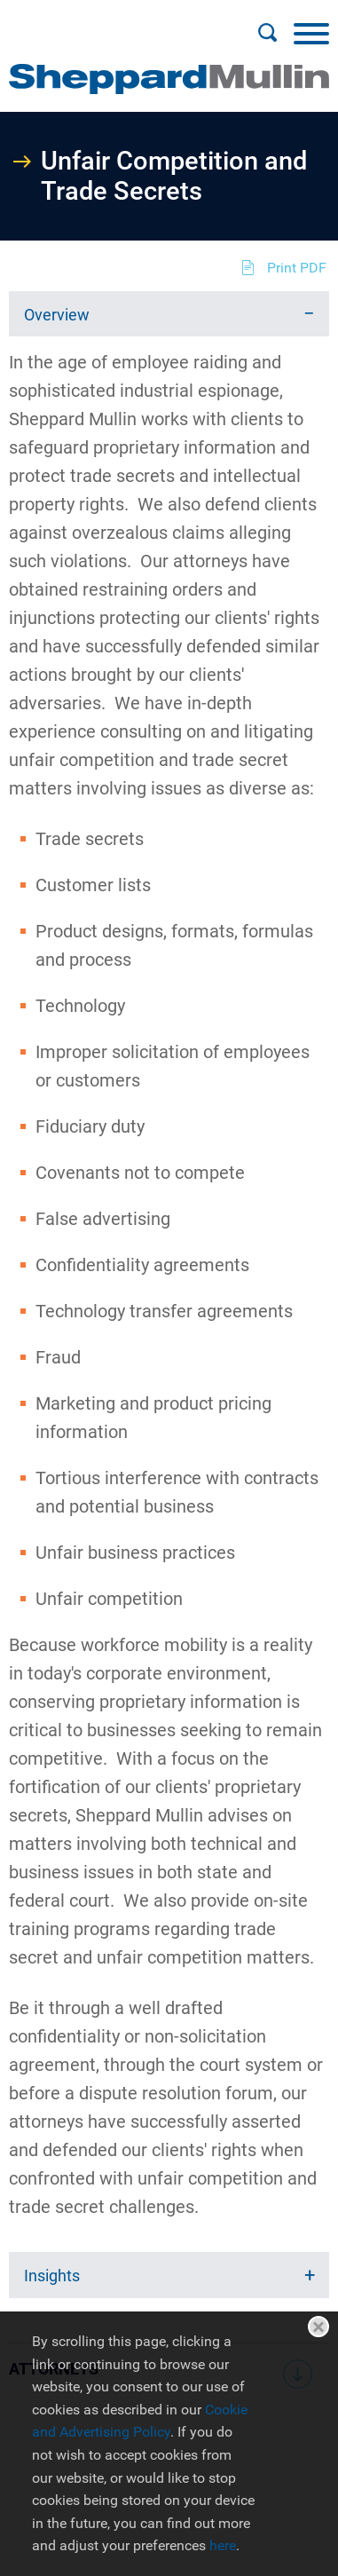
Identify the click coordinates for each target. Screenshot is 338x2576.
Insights (52, 2275)
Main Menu (112, 23)
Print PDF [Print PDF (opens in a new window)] (296, 267)
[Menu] (311, 33)
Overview (57, 314)
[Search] (267, 33)
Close (318, 2326)
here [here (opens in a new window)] (222, 2545)
